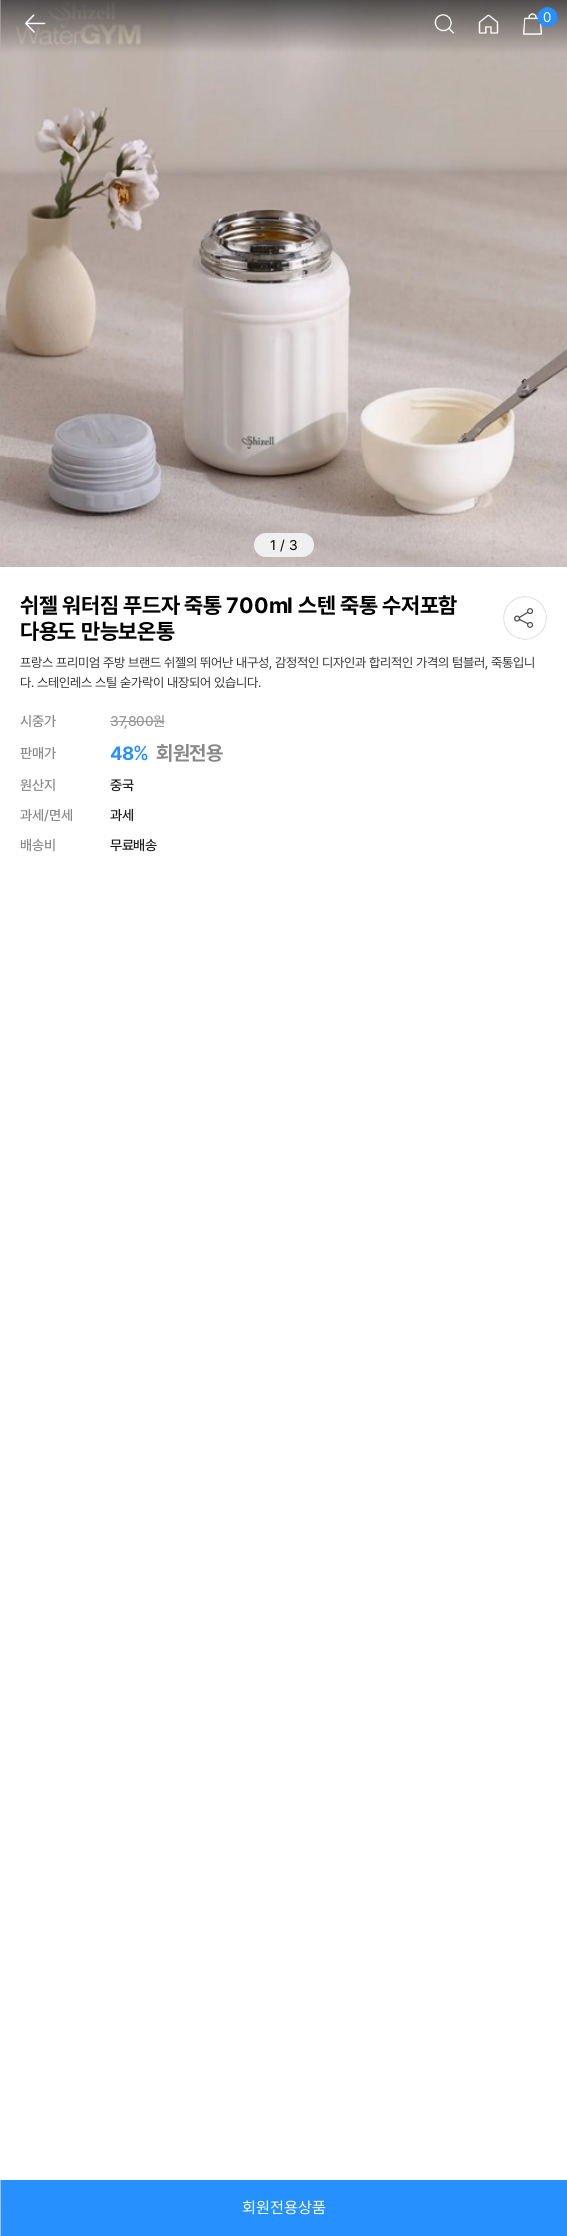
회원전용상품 (284, 2207)
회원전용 (189, 753)
